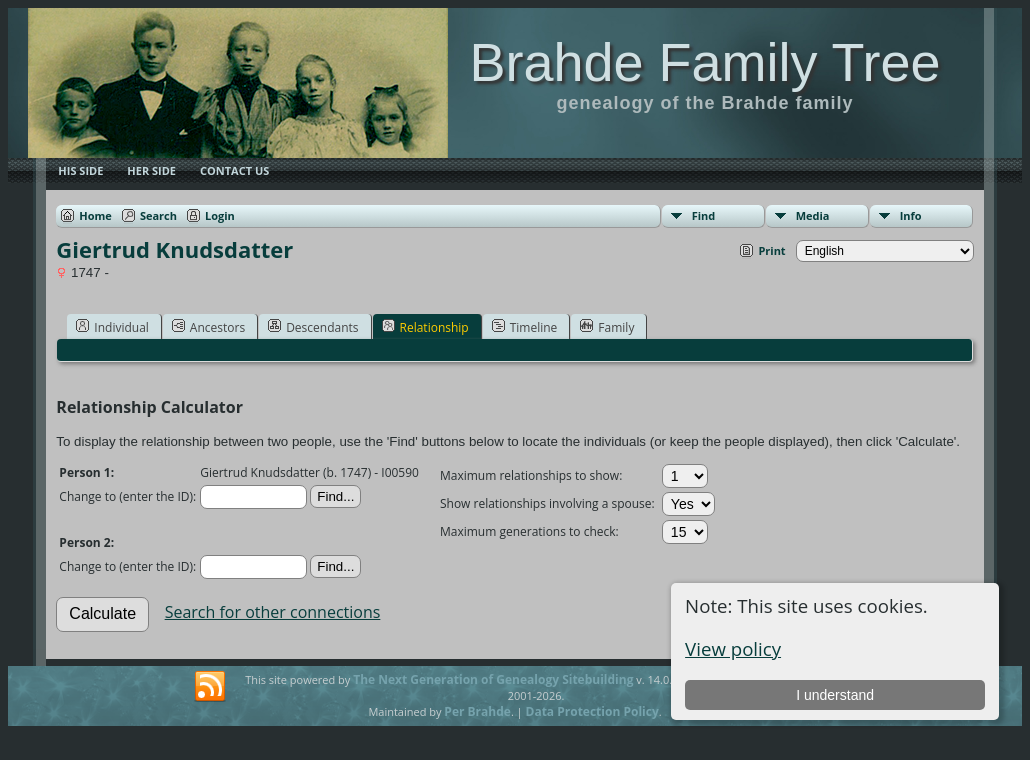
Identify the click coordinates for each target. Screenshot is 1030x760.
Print (771, 250)
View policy (733, 648)
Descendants (313, 327)
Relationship (425, 327)
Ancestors (208, 327)
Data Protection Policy (592, 711)
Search (158, 215)
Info (911, 215)
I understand (835, 695)
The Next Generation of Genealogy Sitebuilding (493, 679)
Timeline (525, 327)
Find (704, 215)
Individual (112, 327)
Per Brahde (477, 711)
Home (95, 215)
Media (813, 215)
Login (220, 215)
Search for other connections (273, 612)
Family (607, 327)
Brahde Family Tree (704, 62)
